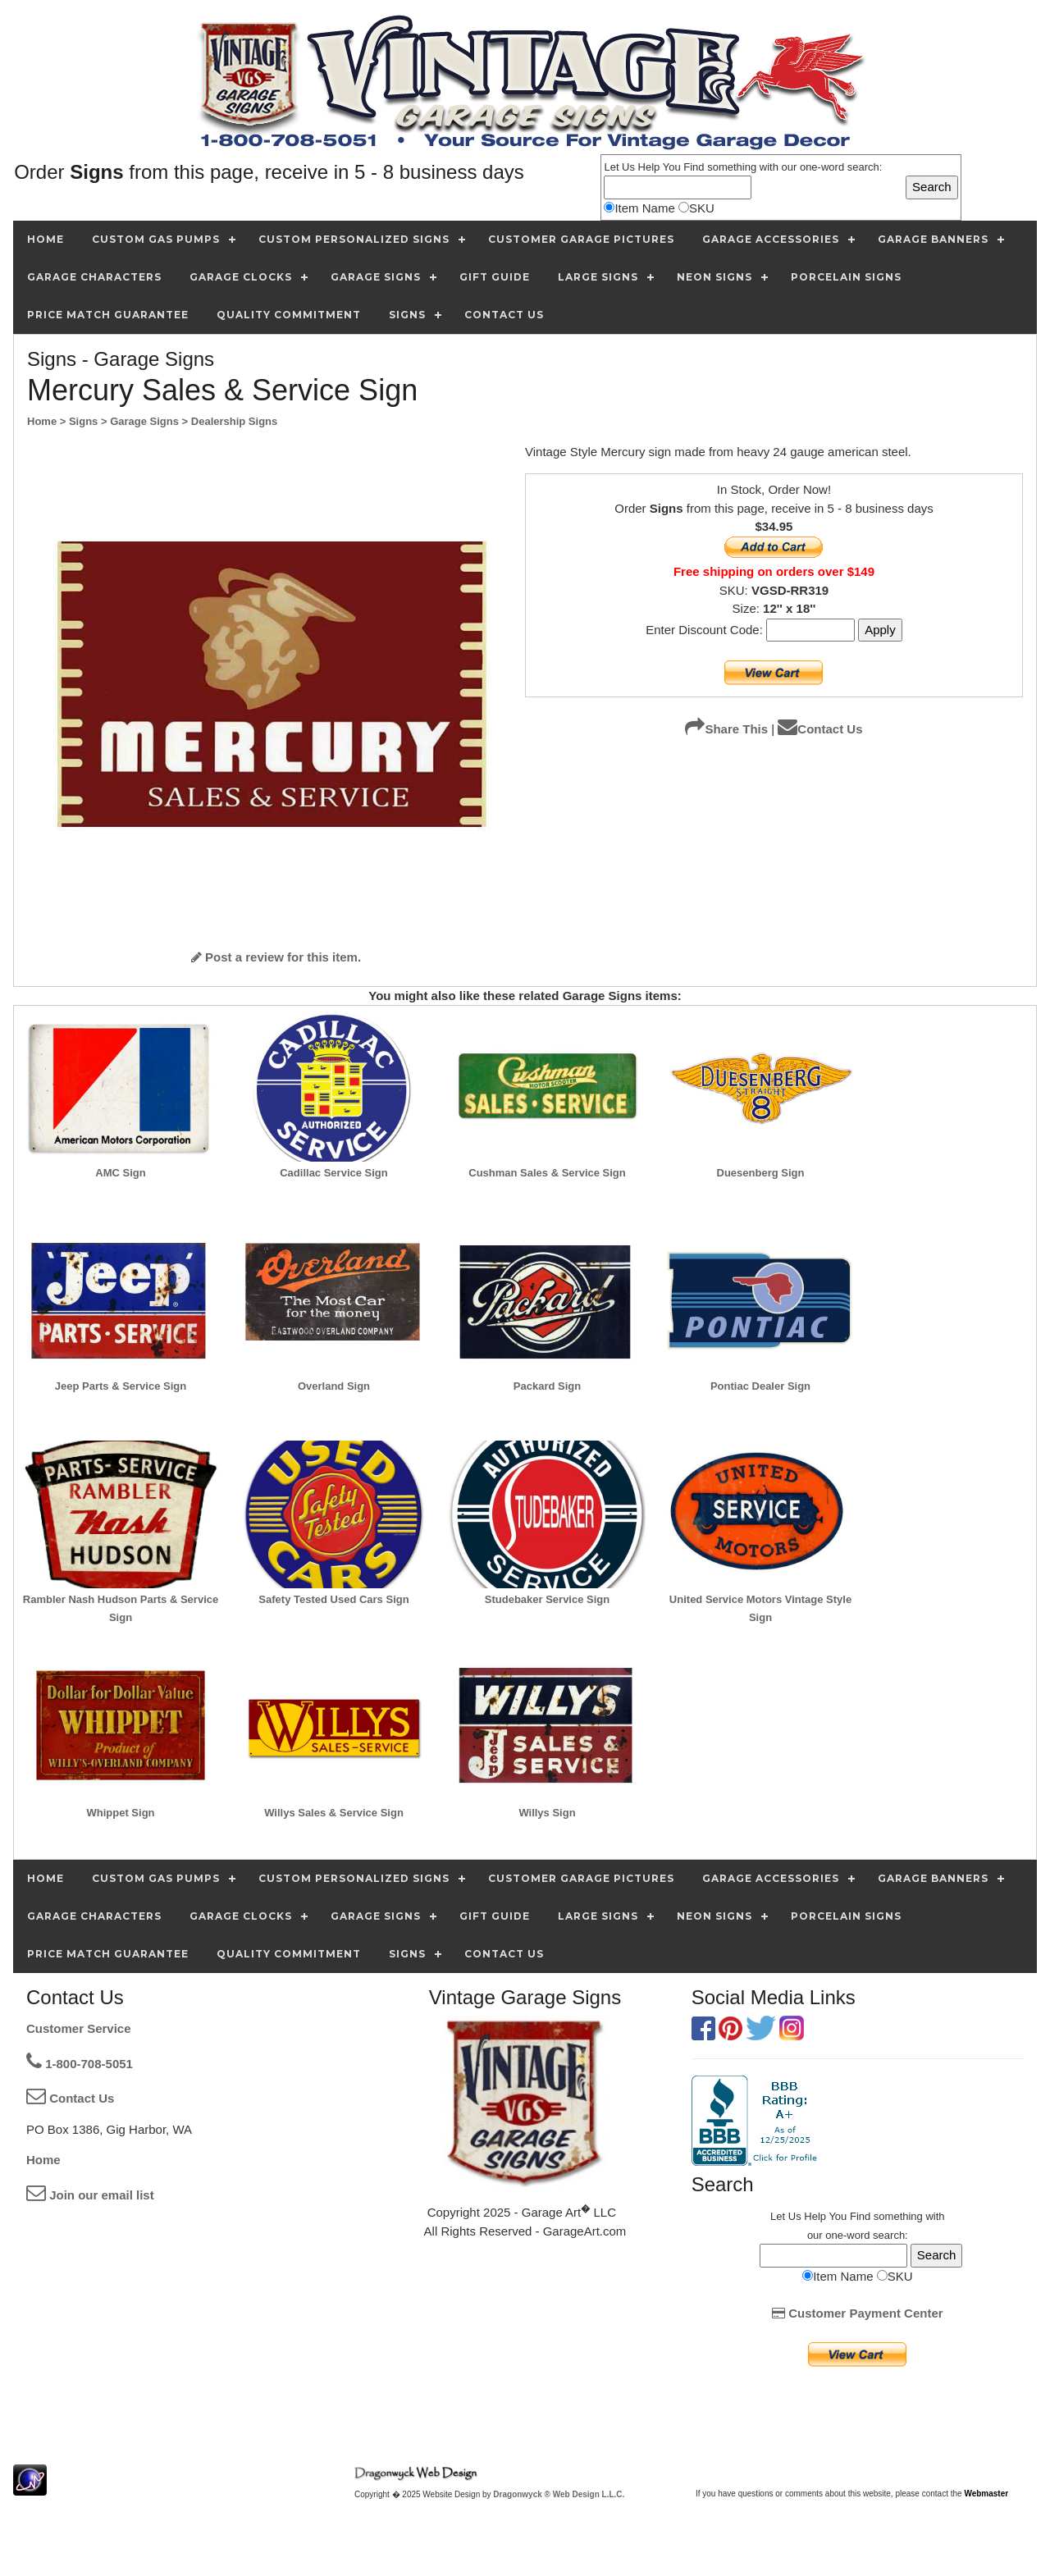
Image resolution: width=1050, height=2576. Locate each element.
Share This (726, 729)
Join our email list (90, 2195)
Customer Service (78, 2028)
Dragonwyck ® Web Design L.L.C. (558, 2494)
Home (43, 2160)
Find (693, 167)
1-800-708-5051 (79, 2064)
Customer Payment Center (857, 2313)
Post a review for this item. (276, 957)
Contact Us (820, 729)
